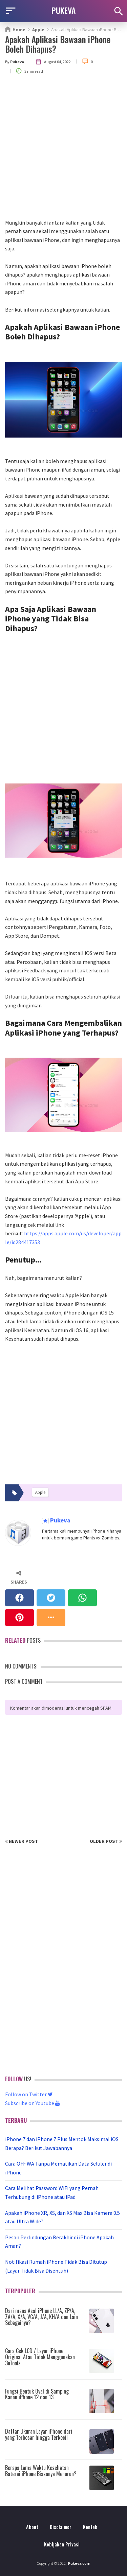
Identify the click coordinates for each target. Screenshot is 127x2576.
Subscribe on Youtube (32, 2103)
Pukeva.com (79, 2563)
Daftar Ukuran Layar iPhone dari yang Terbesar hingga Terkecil (38, 2434)
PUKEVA (63, 10)
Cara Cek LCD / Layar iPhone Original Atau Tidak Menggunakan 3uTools (40, 2357)
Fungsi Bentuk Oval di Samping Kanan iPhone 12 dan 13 (37, 2394)
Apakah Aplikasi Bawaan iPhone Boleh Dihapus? (57, 44)
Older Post (106, 1841)
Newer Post (21, 1841)
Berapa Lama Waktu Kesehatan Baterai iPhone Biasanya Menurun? (41, 2471)
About (32, 2526)
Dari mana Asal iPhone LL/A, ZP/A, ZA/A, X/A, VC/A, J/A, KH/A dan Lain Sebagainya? (41, 2317)
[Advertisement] (63, 151)
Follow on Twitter (29, 2094)
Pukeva (59, 1520)
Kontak (90, 2526)
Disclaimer (60, 2526)
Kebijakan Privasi (62, 2544)
